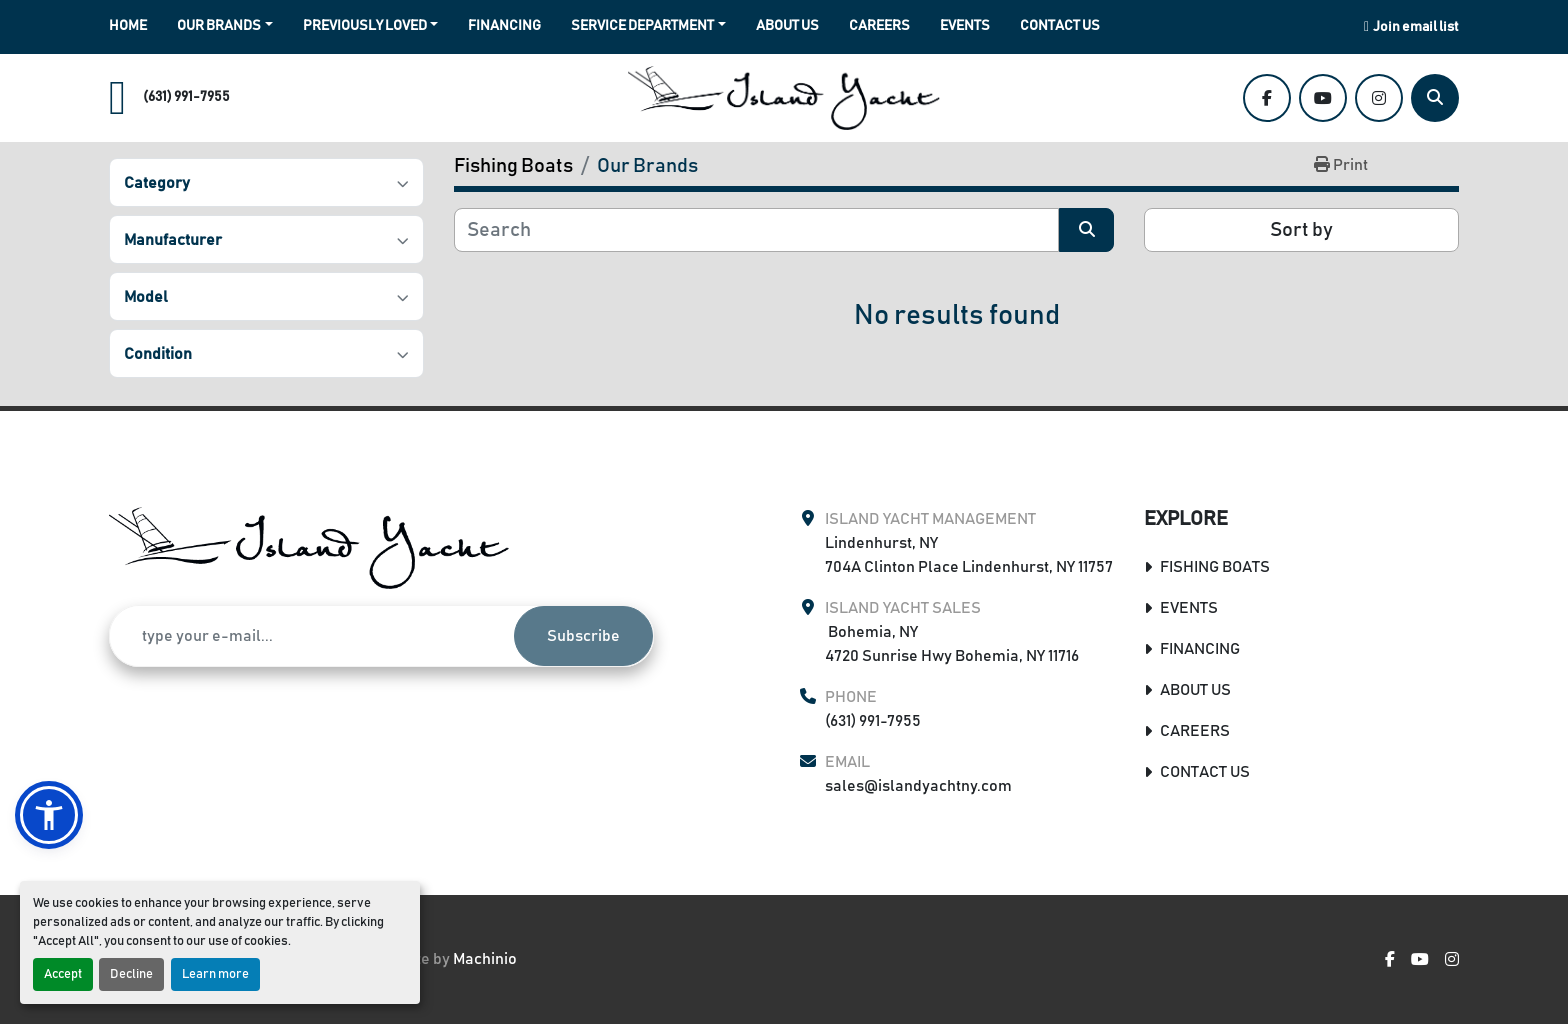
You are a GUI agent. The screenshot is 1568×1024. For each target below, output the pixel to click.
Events (965, 26)
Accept (63, 974)
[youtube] (1323, 98)
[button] (225, 26)
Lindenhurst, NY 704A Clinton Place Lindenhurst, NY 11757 (969, 555)
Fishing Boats (1215, 567)
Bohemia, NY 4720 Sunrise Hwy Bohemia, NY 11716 (952, 644)
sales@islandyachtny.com (918, 786)
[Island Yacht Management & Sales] (309, 548)
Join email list (1416, 27)
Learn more (215, 974)
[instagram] (1379, 98)
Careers (879, 26)
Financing (504, 26)
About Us (787, 26)
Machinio (485, 959)
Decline (131, 974)
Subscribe (583, 636)
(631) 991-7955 (186, 97)
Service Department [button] (642, 26)
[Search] (1435, 98)
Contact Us (1060, 26)
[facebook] (1267, 98)
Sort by (1301, 230)
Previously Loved (365, 26)
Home (128, 26)
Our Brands (219, 26)
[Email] (312, 636)
